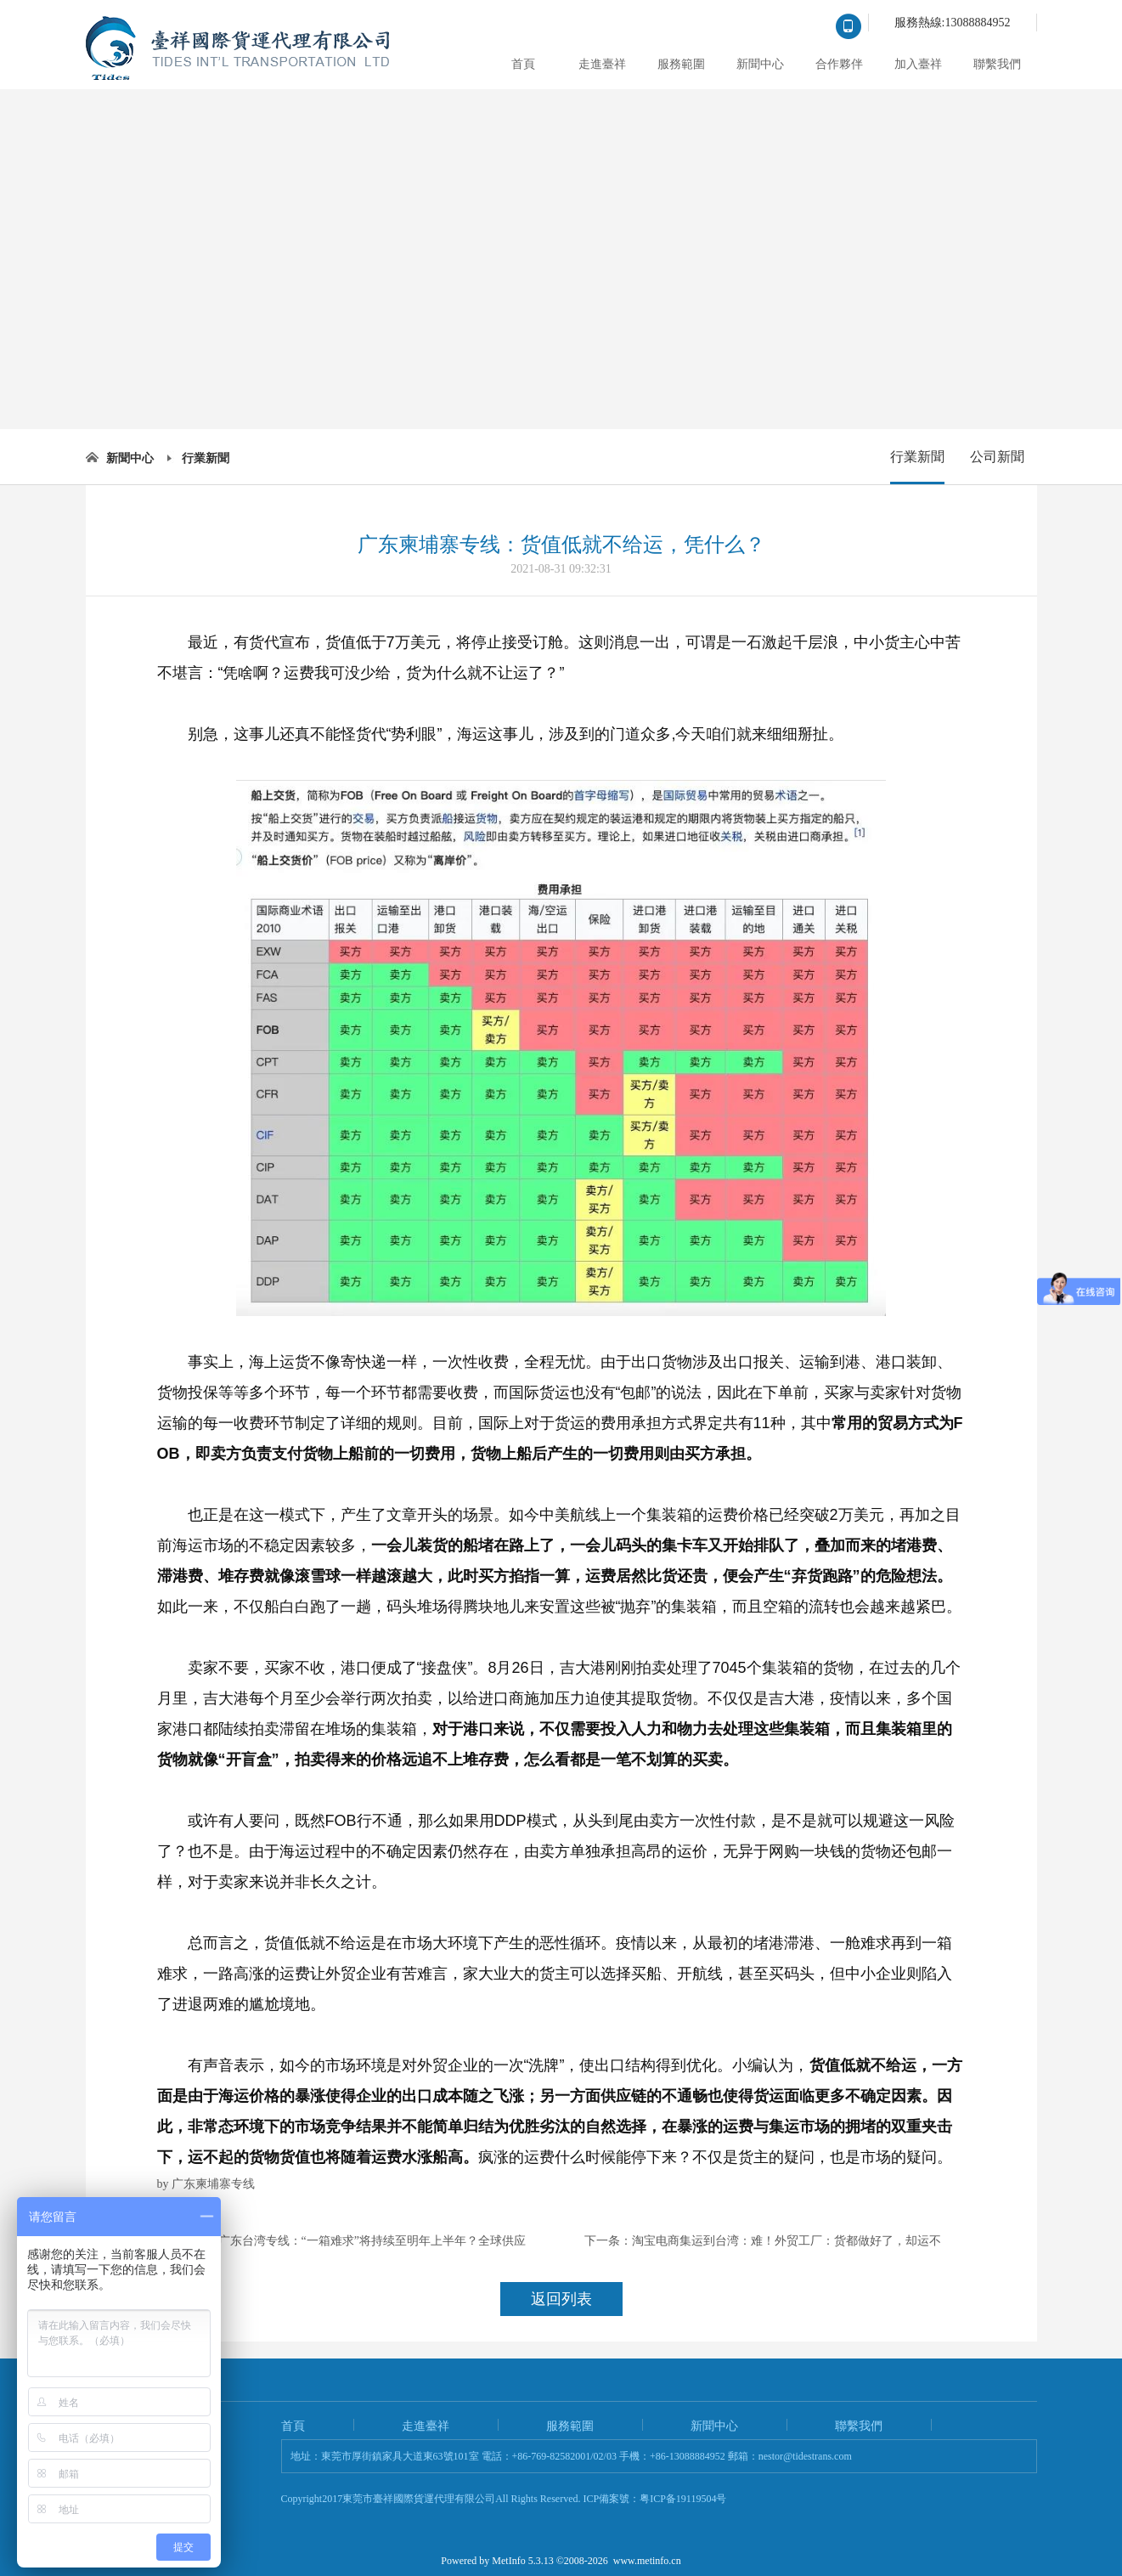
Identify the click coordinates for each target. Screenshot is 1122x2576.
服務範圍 (681, 64)
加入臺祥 (918, 64)
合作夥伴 (839, 64)
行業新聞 (205, 458)
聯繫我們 (997, 64)
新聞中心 (760, 64)
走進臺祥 (602, 64)
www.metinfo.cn (647, 2561)
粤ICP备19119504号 (683, 2499)
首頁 (523, 64)
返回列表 (561, 2299)
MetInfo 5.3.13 (522, 2561)
